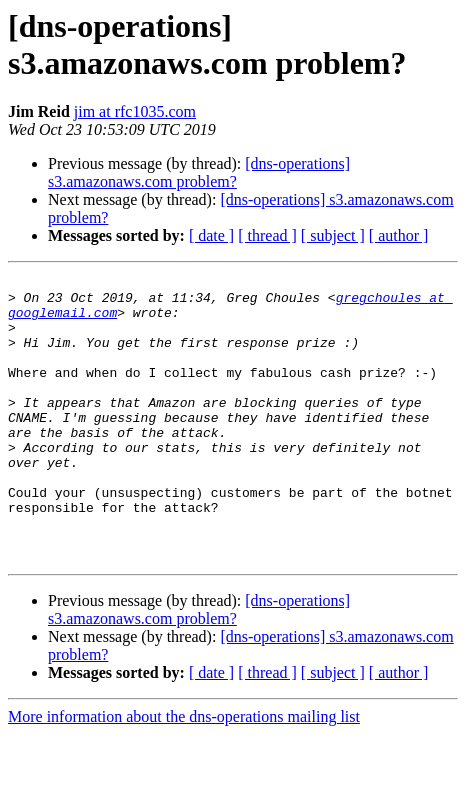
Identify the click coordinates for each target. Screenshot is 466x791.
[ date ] (211, 235)
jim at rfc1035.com (135, 111)
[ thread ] (267, 235)
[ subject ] (333, 235)
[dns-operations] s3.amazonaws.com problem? (199, 172)
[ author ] (399, 235)
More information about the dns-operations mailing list (184, 773)
